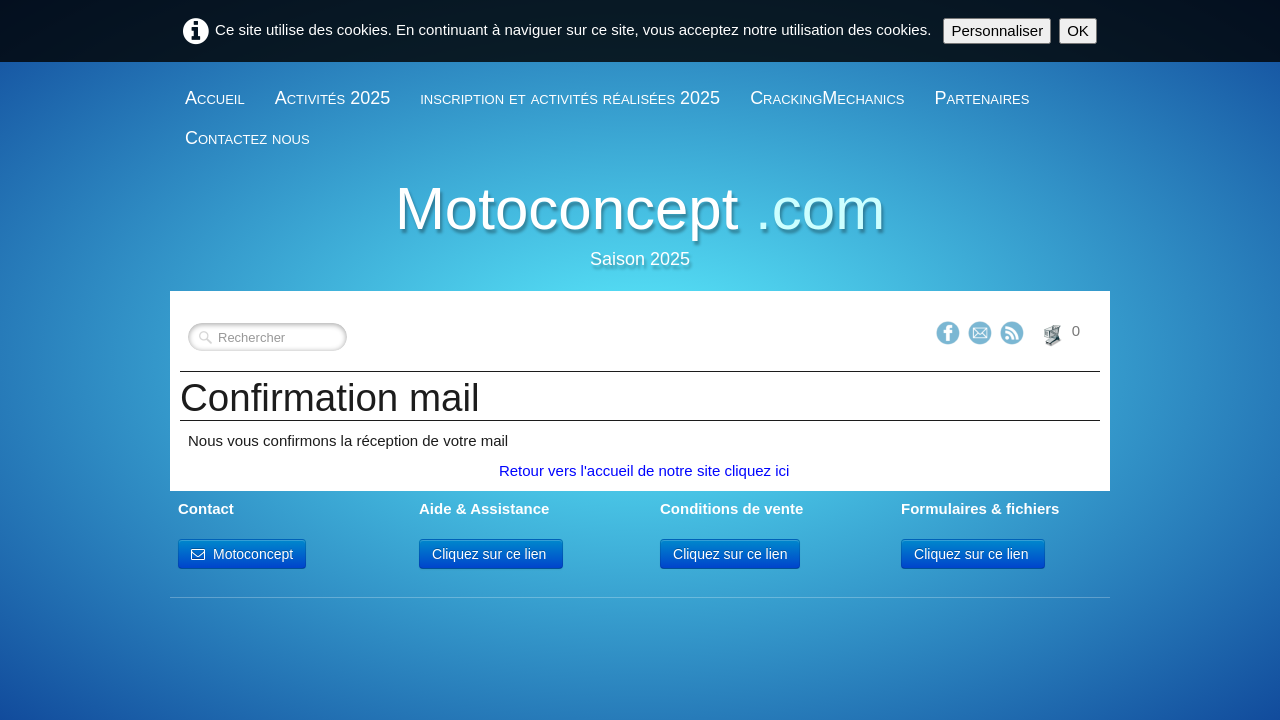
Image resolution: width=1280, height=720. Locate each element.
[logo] (640, 228)
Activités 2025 (333, 98)
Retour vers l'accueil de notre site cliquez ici (642, 470)
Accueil (215, 98)
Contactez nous (247, 138)
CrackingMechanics (827, 98)
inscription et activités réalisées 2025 (570, 98)
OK (1078, 30)
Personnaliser (997, 30)
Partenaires (982, 98)
